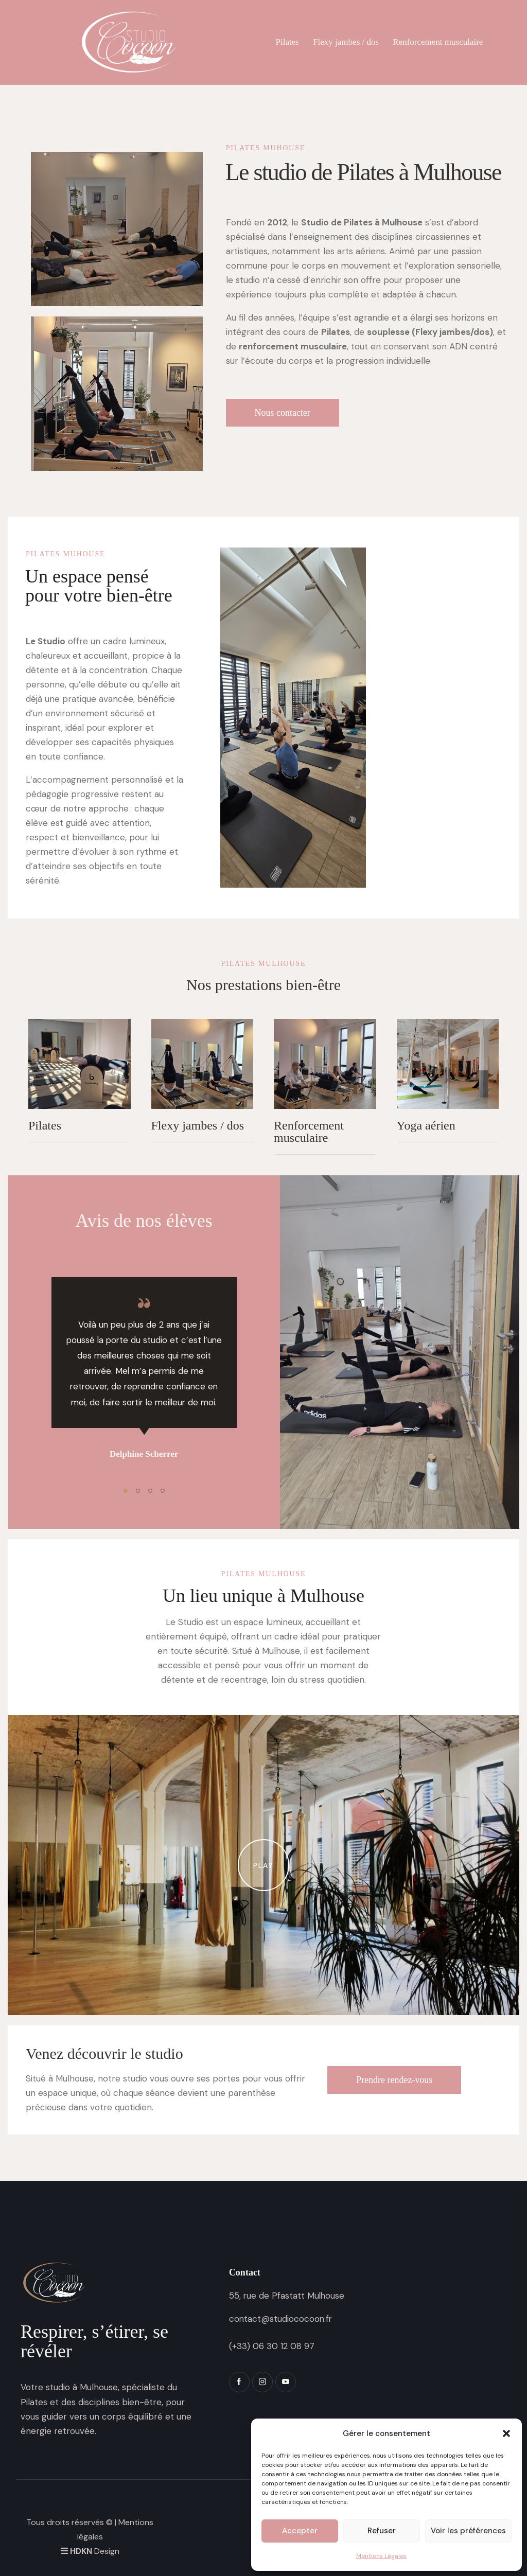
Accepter (300, 2531)
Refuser (381, 2531)
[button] (506, 2433)
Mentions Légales (381, 2556)
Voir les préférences (468, 2531)
